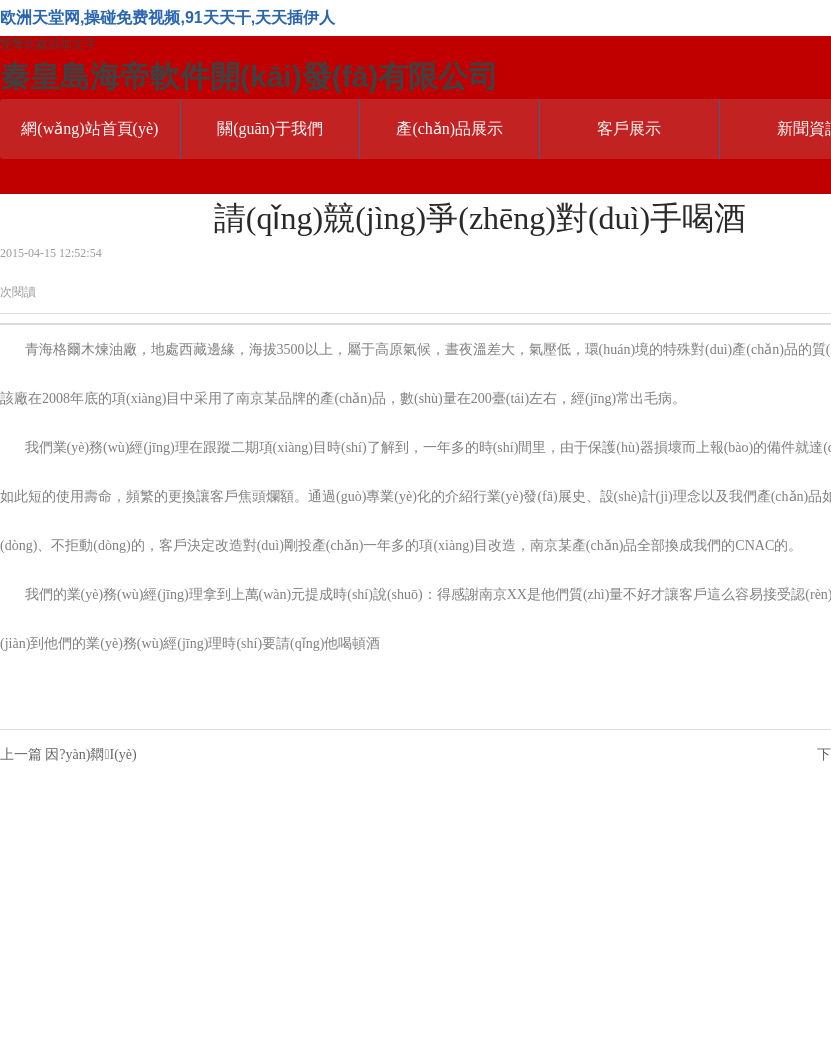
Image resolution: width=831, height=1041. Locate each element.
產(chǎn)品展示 (449, 128)
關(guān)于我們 (270, 128)
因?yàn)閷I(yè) (90, 754)
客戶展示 (629, 128)
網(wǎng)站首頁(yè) (89, 128)
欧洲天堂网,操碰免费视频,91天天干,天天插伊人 (167, 17)
